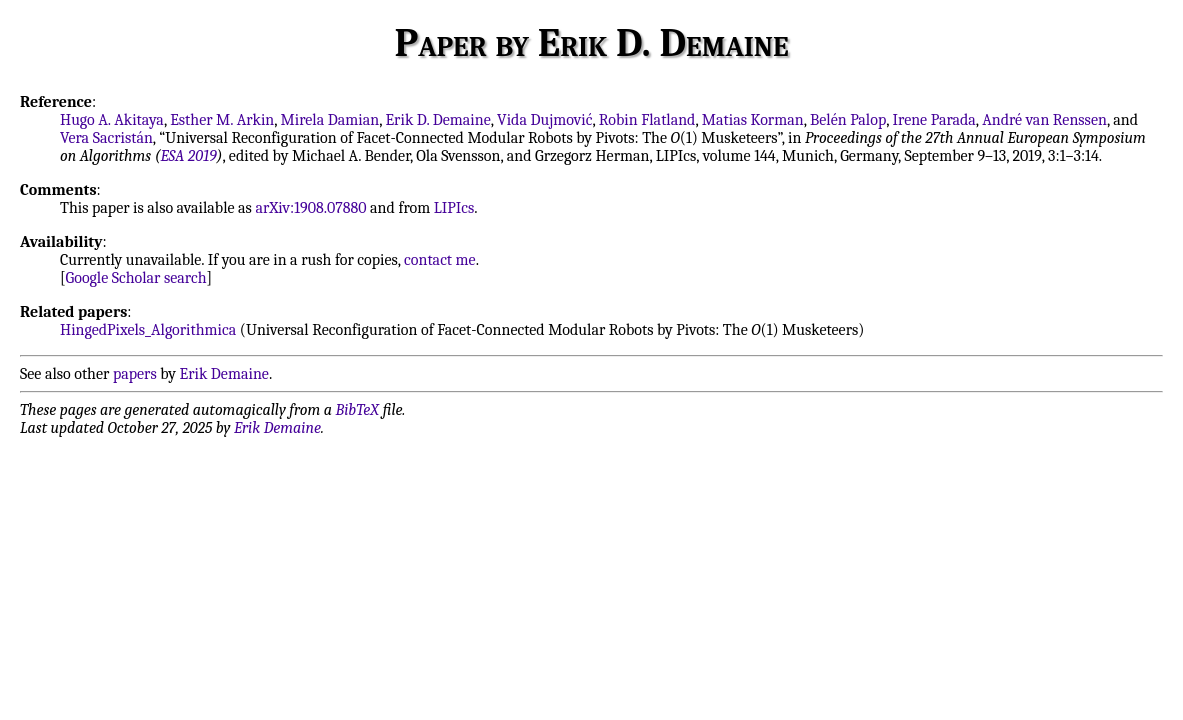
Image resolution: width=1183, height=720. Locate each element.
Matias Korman (753, 120)
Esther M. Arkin (222, 120)
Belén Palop (848, 120)
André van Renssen (1044, 120)
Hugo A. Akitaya (112, 120)
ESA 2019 (189, 156)
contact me (440, 260)
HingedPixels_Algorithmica (148, 330)
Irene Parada (934, 120)
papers (135, 374)
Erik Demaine (224, 374)
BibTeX (357, 410)
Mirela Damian (330, 120)
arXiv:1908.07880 (310, 208)
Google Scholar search (136, 278)
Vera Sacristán (106, 138)
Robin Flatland (647, 120)
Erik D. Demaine (437, 120)
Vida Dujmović (544, 120)
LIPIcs (454, 208)
